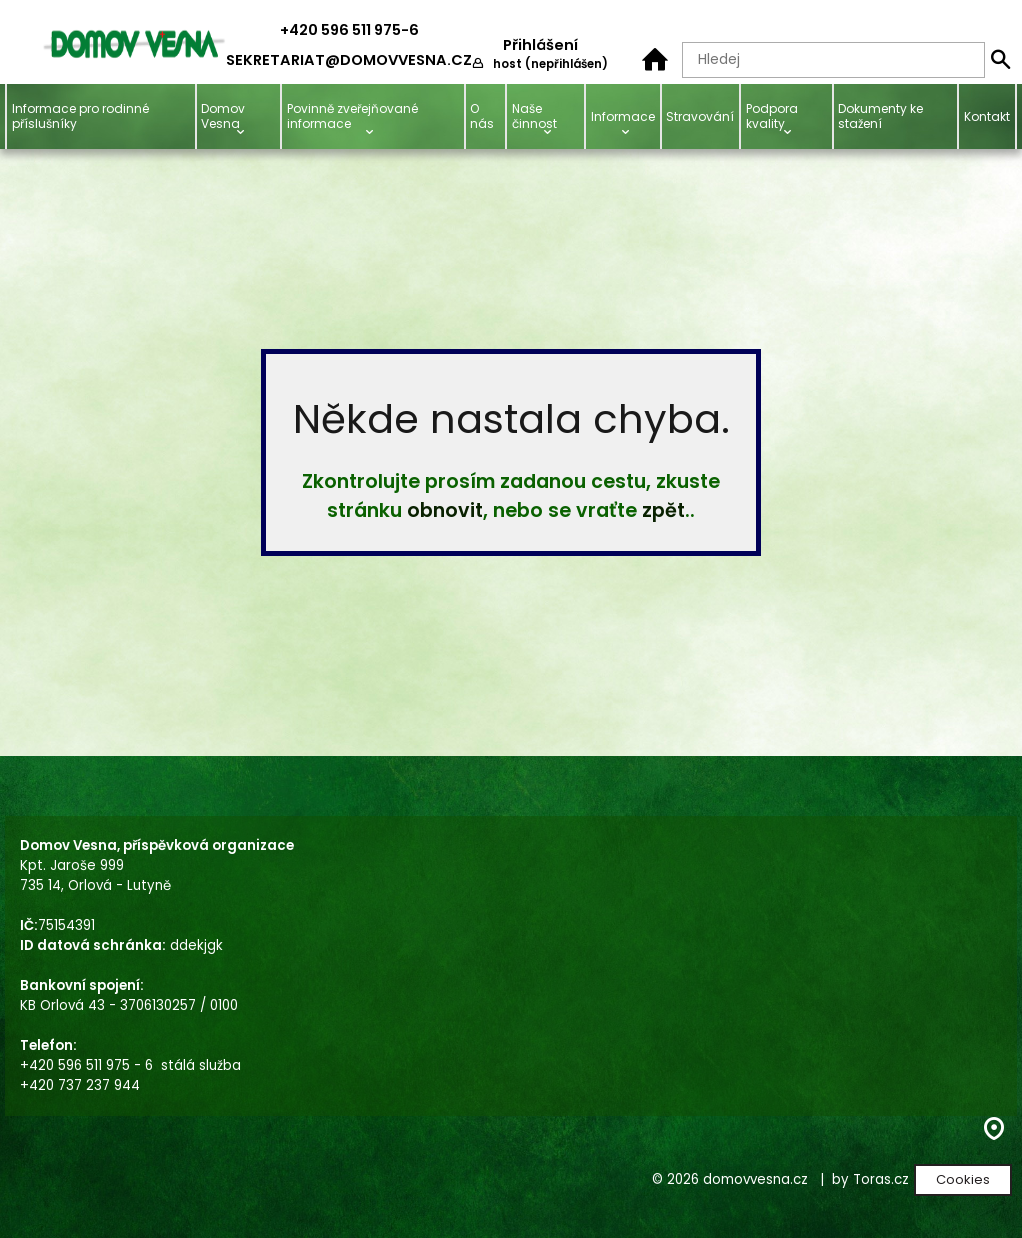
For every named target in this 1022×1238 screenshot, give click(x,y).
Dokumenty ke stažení (880, 116)
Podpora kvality (772, 116)
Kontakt (987, 116)
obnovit (445, 510)
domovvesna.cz (755, 1179)
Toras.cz (881, 1179)
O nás (482, 116)
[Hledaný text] (833, 60)
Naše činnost (534, 116)
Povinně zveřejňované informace (352, 116)
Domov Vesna (223, 116)
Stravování (700, 116)
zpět (663, 510)
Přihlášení (540, 45)
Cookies (963, 1179)
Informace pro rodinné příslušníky (80, 116)
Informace (623, 116)
